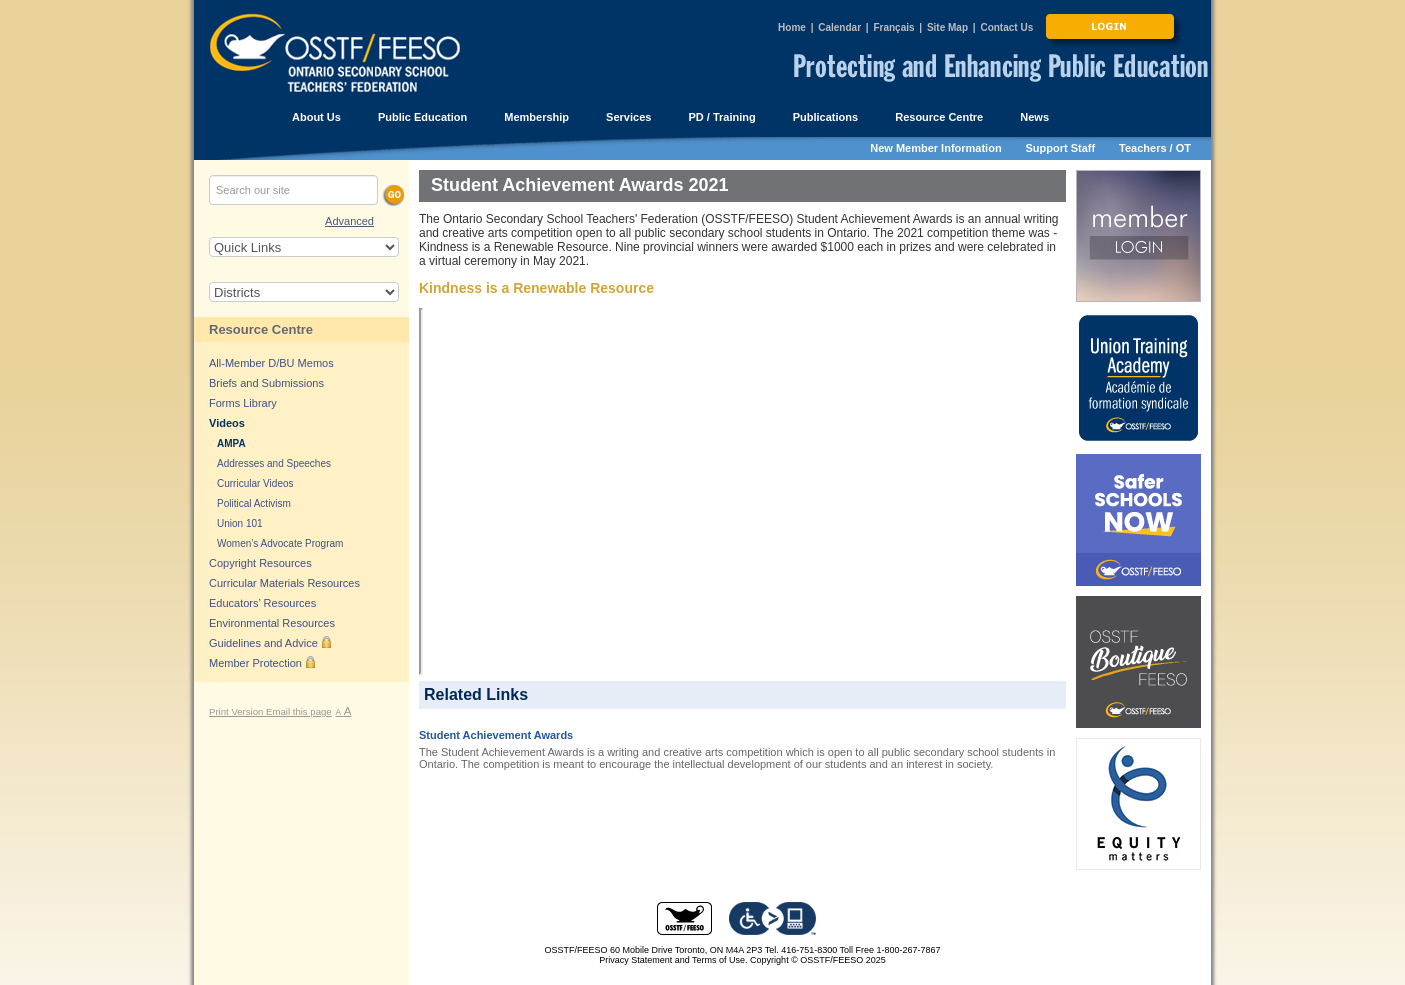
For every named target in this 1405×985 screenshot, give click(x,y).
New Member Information (935, 148)
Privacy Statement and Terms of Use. (673, 960)
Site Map (947, 27)
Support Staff (1061, 148)
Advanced (349, 221)
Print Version (237, 711)
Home (792, 27)
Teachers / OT (1155, 148)
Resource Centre (261, 329)
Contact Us (1006, 27)
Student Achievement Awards (496, 735)
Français (893, 27)
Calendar (839, 27)
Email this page (299, 711)
